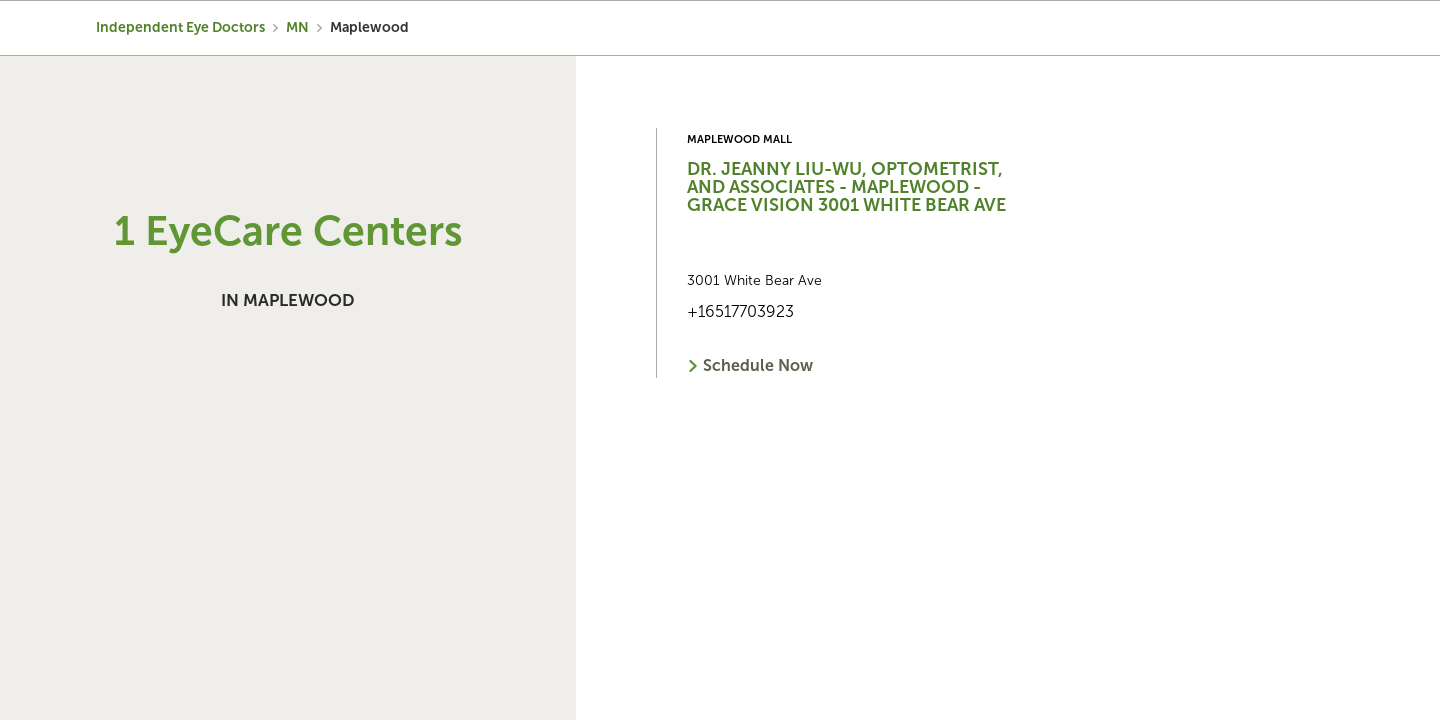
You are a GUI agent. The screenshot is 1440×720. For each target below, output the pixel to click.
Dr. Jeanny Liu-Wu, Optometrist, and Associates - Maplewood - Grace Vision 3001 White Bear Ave (846, 187)
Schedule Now (758, 365)
